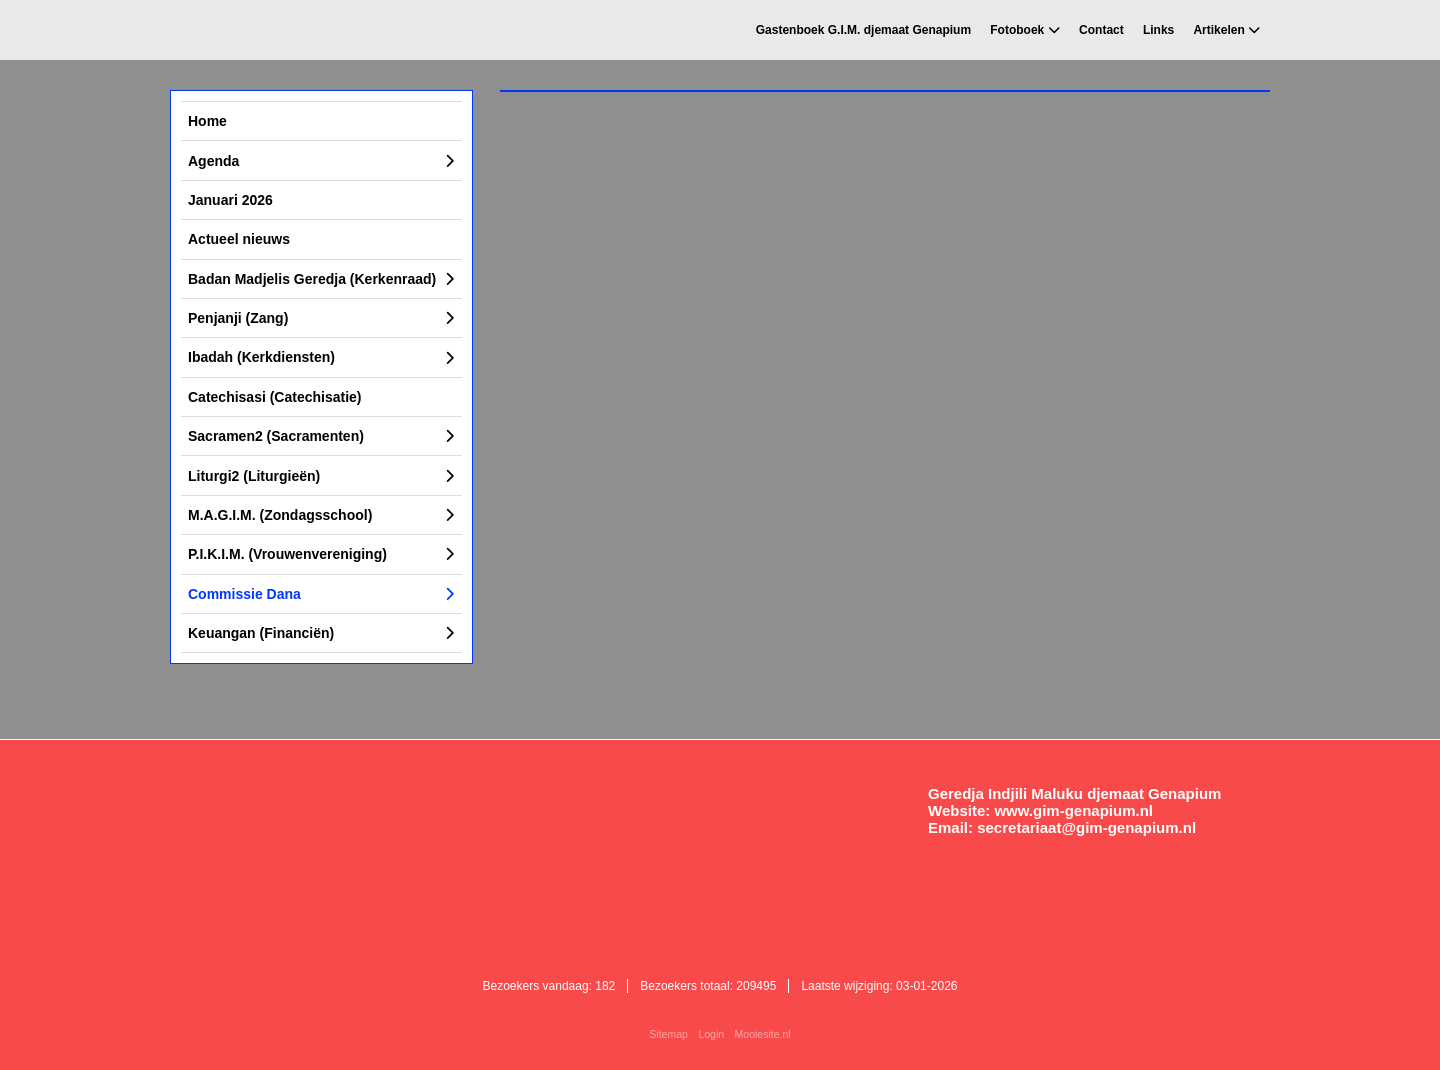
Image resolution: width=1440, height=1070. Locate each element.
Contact (1101, 30)
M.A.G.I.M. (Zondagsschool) (280, 515)
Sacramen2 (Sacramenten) (276, 436)
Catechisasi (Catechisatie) (275, 397)
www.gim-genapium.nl (1073, 810)
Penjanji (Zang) (238, 318)
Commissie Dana (244, 594)
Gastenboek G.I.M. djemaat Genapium (863, 30)
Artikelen (1218, 30)
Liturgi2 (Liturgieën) (254, 476)
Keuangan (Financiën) (261, 633)
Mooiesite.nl (763, 1034)
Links (1158, 30)
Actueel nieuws (239, 239)
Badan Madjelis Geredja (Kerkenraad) (312, 279)
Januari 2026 (230, 200)
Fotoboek (1017, 30)
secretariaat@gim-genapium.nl (1086, 827)
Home (207, 121)
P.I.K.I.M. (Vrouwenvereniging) (287, 554)
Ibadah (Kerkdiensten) (261, 357)
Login (711, 1034)
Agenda (213, 161)
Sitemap (668, 1034)
